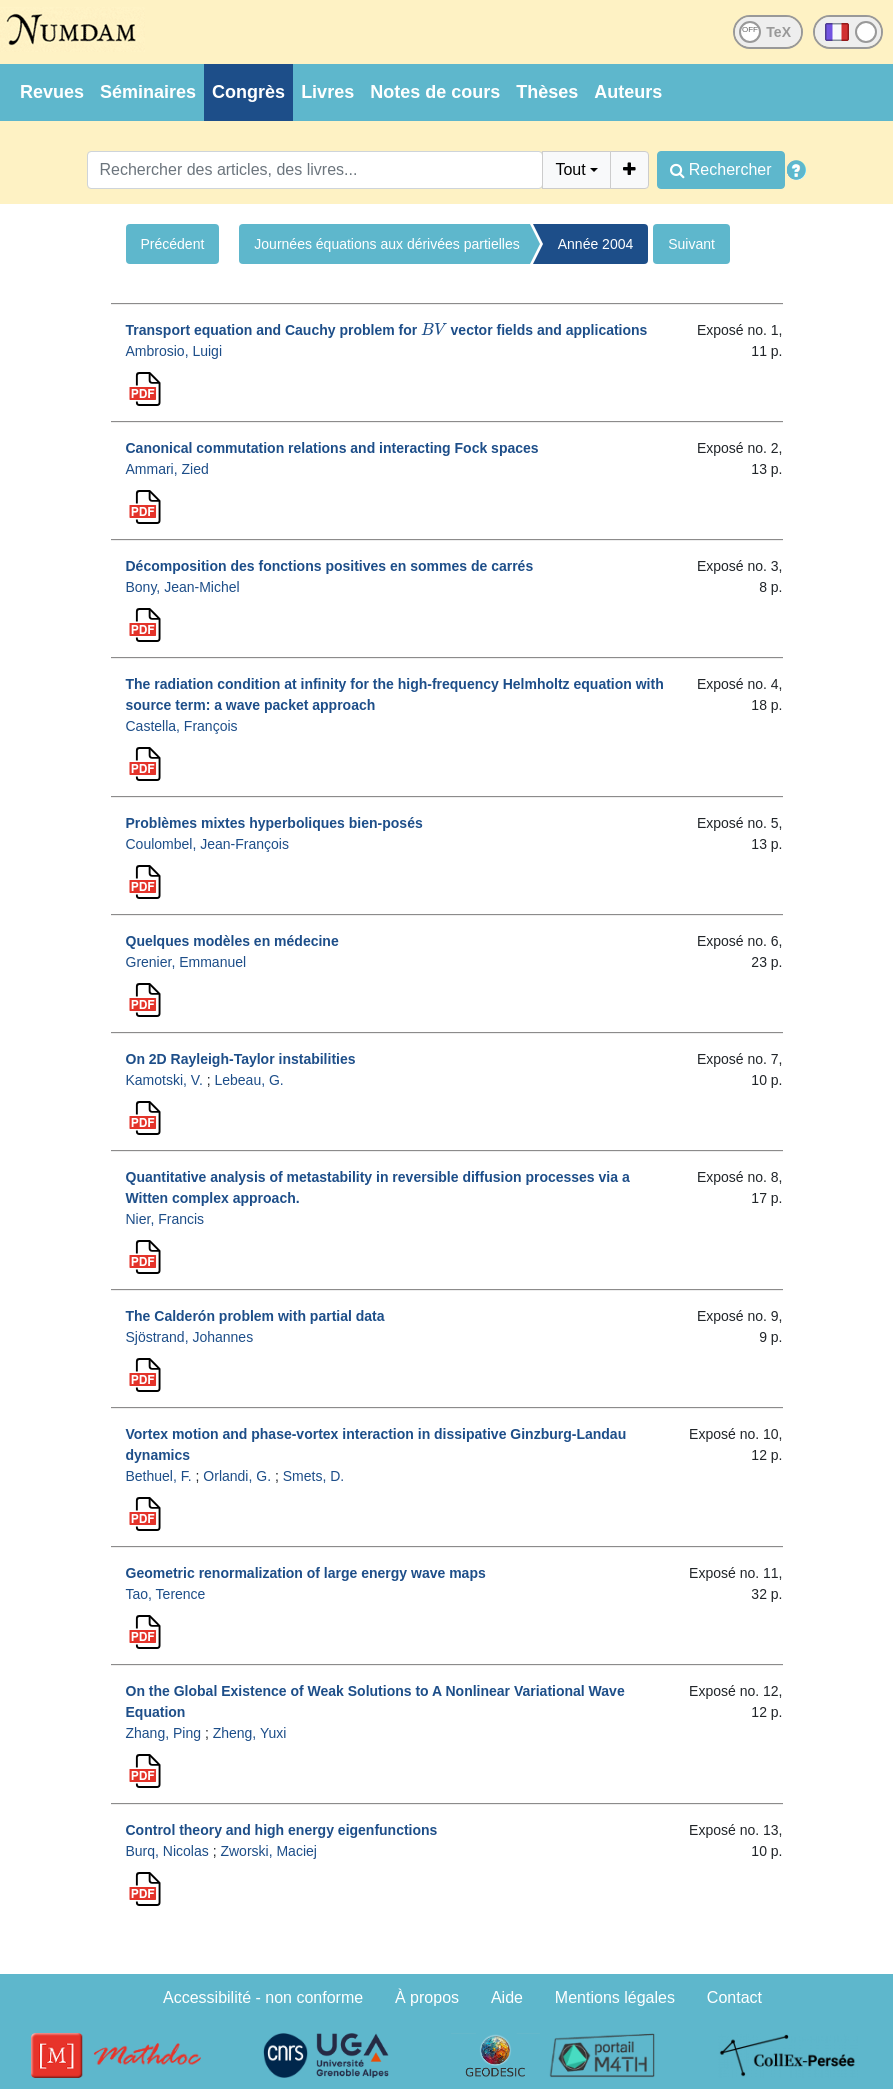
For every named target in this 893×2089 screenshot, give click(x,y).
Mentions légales (615, 1997)
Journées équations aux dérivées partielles (386, 244)
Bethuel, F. (159, 1476)
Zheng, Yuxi (250, 1733)
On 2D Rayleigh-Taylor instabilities (241, 1059)
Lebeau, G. (248, 1080)
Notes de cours (435, 92)
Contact (734, 1997)
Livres (327, 92)
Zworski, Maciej (268, 1851)
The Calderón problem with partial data (255, 1316)
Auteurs (628, 92)
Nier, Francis (165, 1219)
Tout (570, 169)
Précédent (173, 244)
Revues (52, 92)
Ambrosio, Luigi (174, 351)
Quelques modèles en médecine (232, 941)
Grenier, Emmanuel (186, 962)
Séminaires (148, 92)
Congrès (248, 92)
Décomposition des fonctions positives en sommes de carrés (330, 566)
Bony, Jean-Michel (183, 587)
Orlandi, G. (237, 1476)
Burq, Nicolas (167, 1851)
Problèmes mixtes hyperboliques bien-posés (274, 823)
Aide (507, 1997)
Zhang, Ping (164, 1733)
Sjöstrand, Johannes (190, 1337)
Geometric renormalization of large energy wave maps (306, 1573)
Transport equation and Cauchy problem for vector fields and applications (387, 330)
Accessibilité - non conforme (263, 1997)
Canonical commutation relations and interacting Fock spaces (332, 448)
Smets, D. (313, 1476)
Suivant (691, 244)
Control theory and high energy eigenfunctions (282, 1830)
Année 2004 (596, 244)
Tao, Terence (166, 1594)
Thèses (547, 92)
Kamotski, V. (164, 1080)
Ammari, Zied (167, 469)
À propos (427, 1997)
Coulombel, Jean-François (207, 844)
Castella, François (182, 726)
